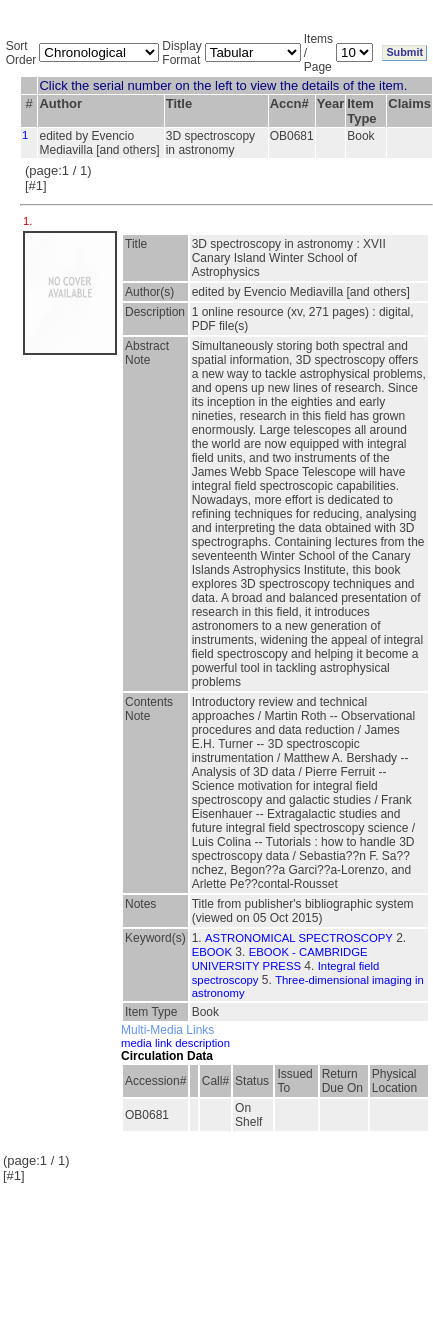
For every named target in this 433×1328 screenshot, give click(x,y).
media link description (175, 1043)
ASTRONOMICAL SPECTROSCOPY (299, 938)
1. (29, 221)
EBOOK (212, 952)
